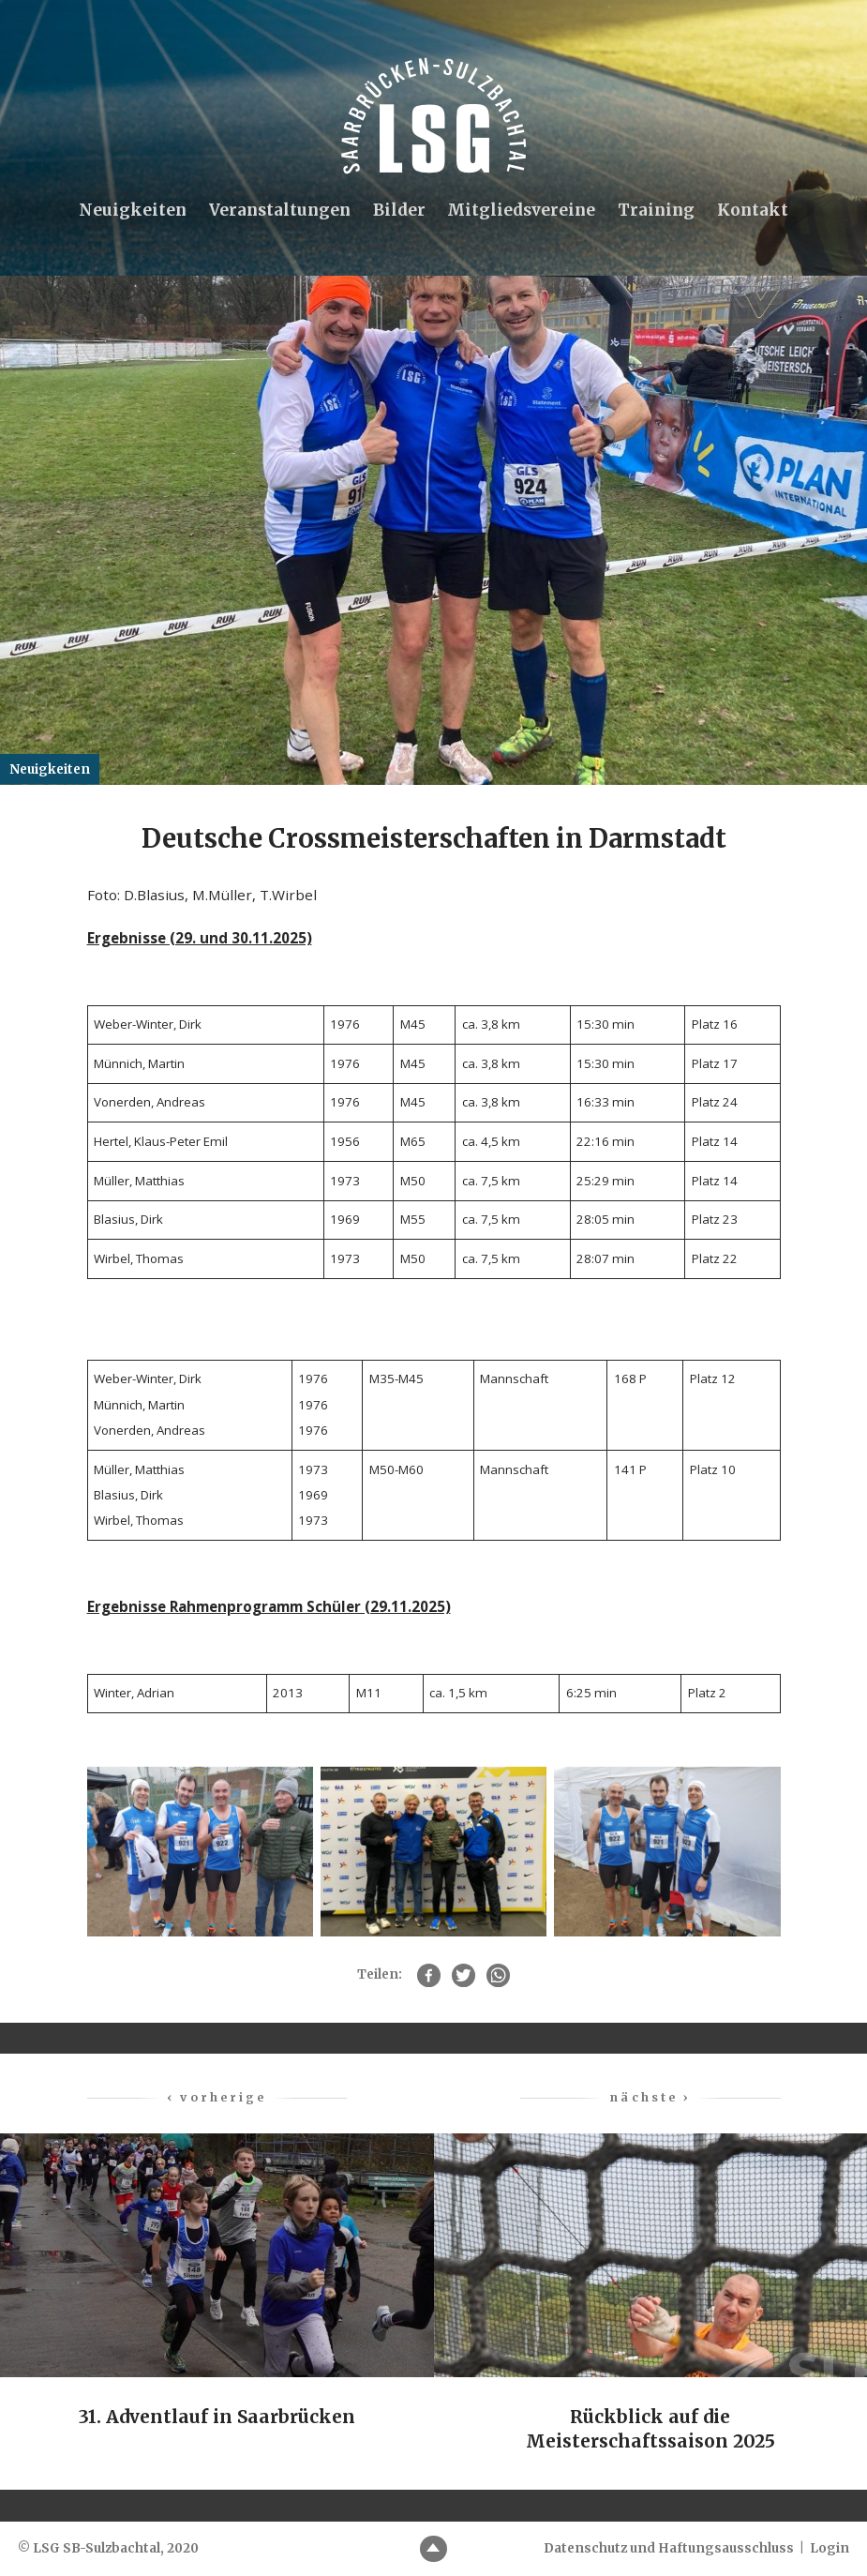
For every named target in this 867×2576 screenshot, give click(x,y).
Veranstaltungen (279, 211)
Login (829, 2548)
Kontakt (754, 211)
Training (657, 211)
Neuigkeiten (131, 211)
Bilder (398, 211)
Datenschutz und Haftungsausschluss (669, 2548)
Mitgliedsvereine (522, 211)
